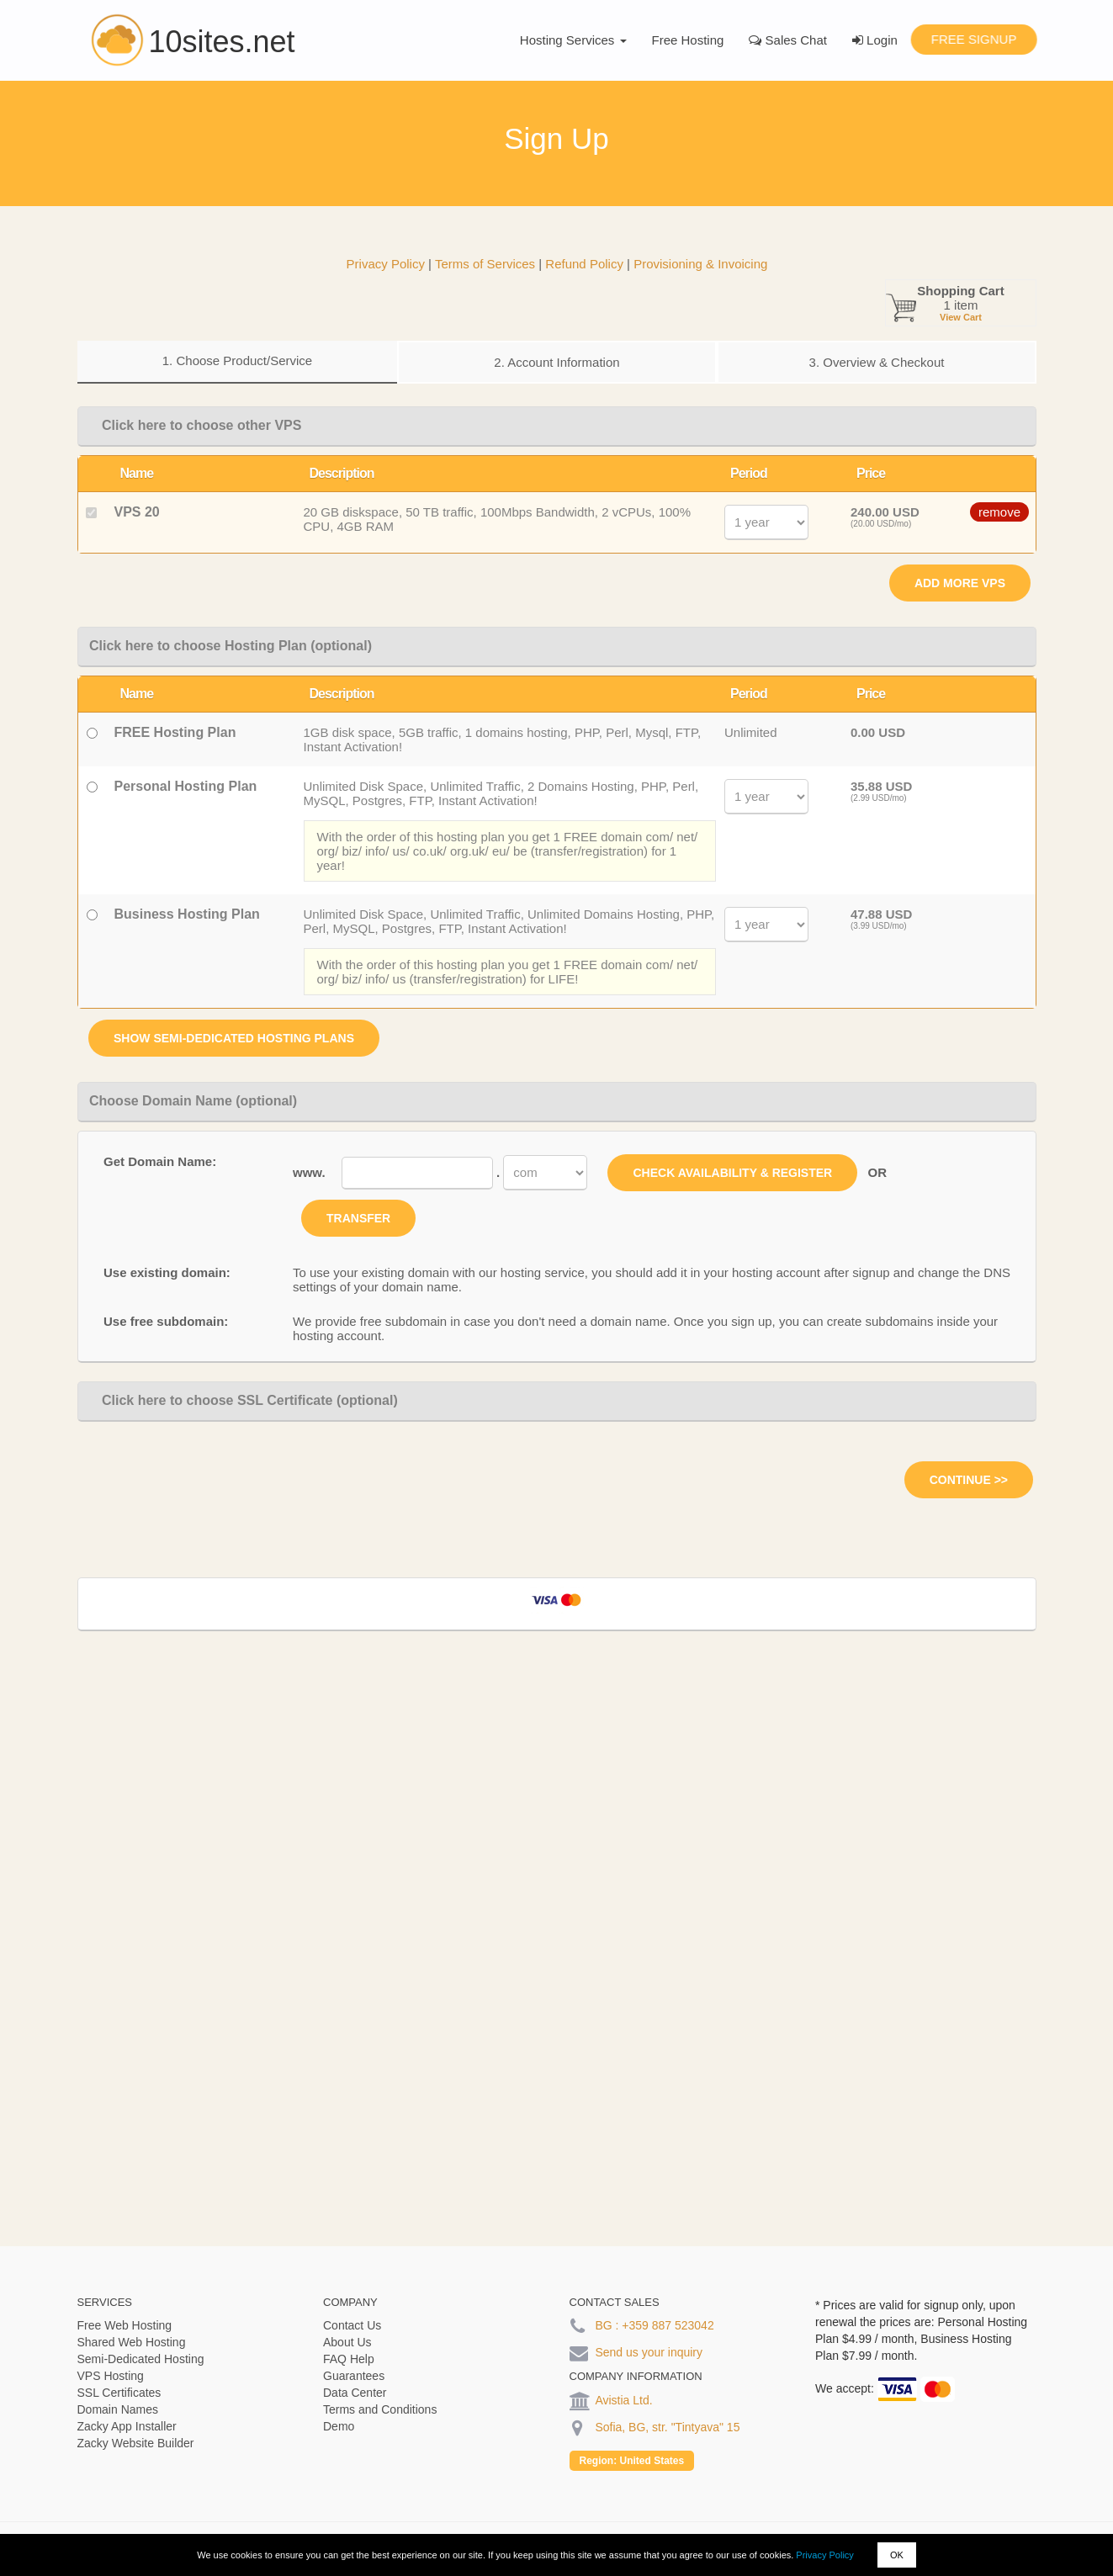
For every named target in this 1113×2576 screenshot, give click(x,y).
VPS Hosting (110, 2376)
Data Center (354, 2392)
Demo (338, 2426)
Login (875, 40)
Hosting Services (573, 40)
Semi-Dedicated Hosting (140, 2359)
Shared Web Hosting (131, 2342)
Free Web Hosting (124, 2325)
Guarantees (353, 2376)
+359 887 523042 (667, 2325)
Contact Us (352, 2325)
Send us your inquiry (648, 2352)
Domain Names (117, 2409)
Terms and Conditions (380, 2409)
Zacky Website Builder (135, 2443)
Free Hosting (688, 40)
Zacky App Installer (127, 2426)
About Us (347, 2342)
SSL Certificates (119, 2392)
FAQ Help (348, 2359)
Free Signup (973, 39)
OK (897, 2555)
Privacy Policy (824, 2555)
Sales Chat (788, 40)
